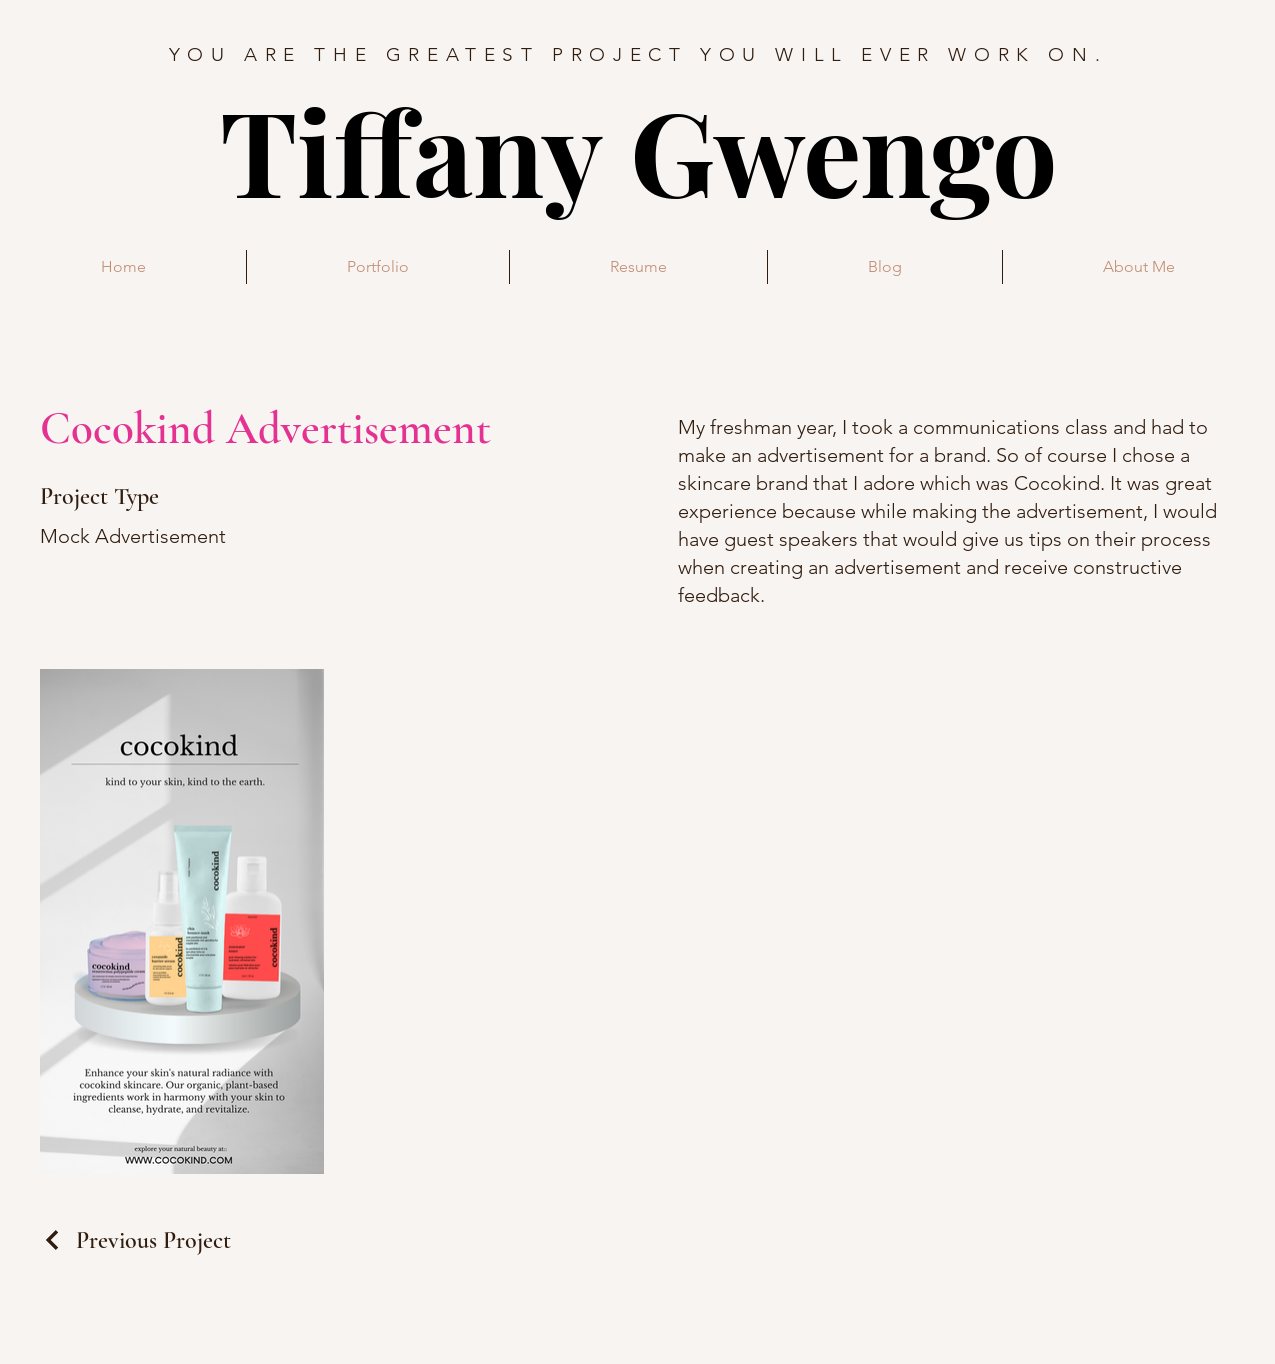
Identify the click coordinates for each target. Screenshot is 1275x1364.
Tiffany (425, 149)
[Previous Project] (135, 1240)
